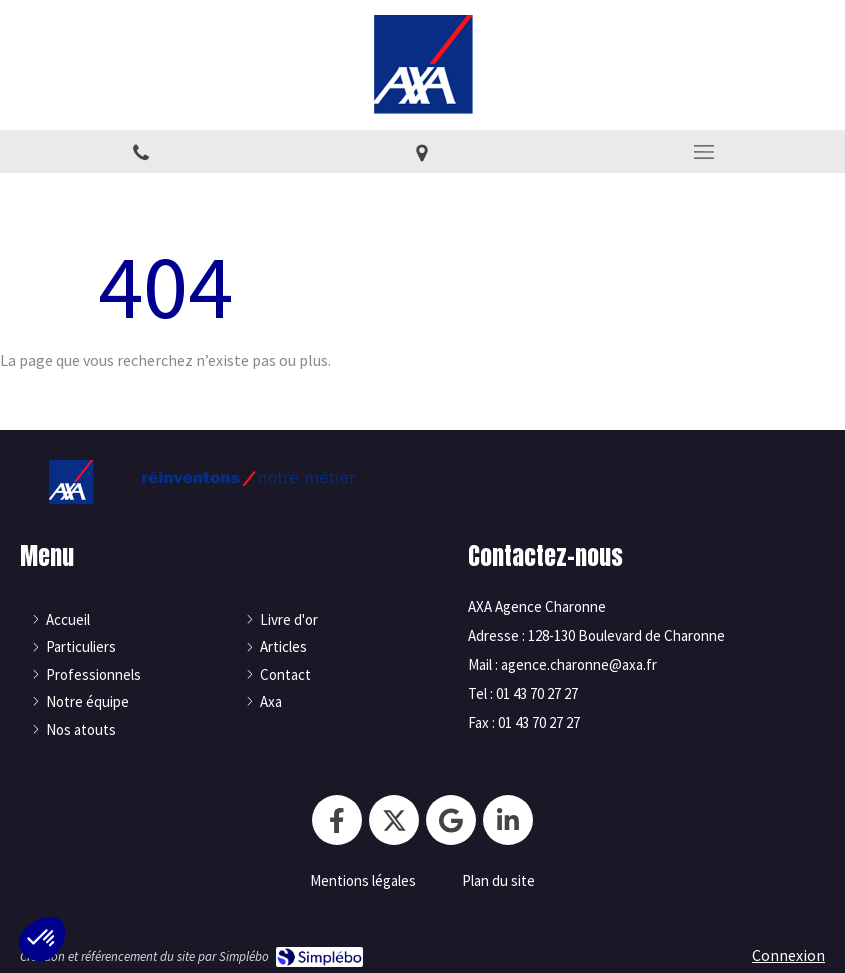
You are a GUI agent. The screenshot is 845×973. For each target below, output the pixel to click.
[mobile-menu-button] (704, 152)
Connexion (788, 955)
